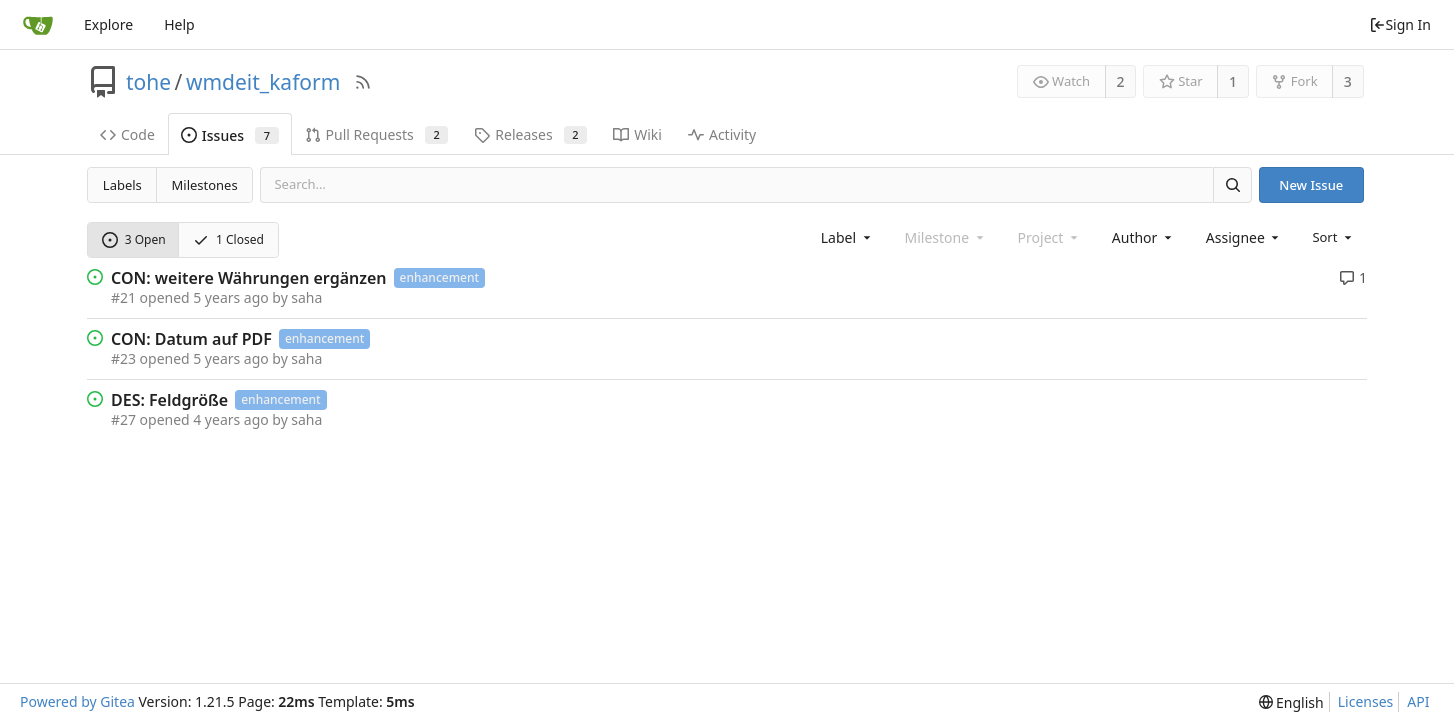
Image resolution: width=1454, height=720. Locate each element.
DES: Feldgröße (169, 400)
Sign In (1400, 24)
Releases (530, 134)
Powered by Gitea (77, 701)
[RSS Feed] (363, 82)
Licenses (1366, 701)
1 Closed (228, 239)
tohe (148, 82)
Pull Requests (377, 134)
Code (127, 134)
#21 (123, 297)
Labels (122, 185)
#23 (123, 358)
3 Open (134, 239)
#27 (123, 419)
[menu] (1333, 237)
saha (306, 297)
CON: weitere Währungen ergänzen (249, 278)
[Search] (1232, 184)
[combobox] (847, 237)
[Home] (38, 25)
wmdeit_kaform (263, 82)
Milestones (205, 185)
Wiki (637, 134)
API (1418, 701)
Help (179, 24)
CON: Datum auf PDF (191, 339)
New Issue (1311, 185)
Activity (722, 134)
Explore (108, 24)
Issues (230, 135)
